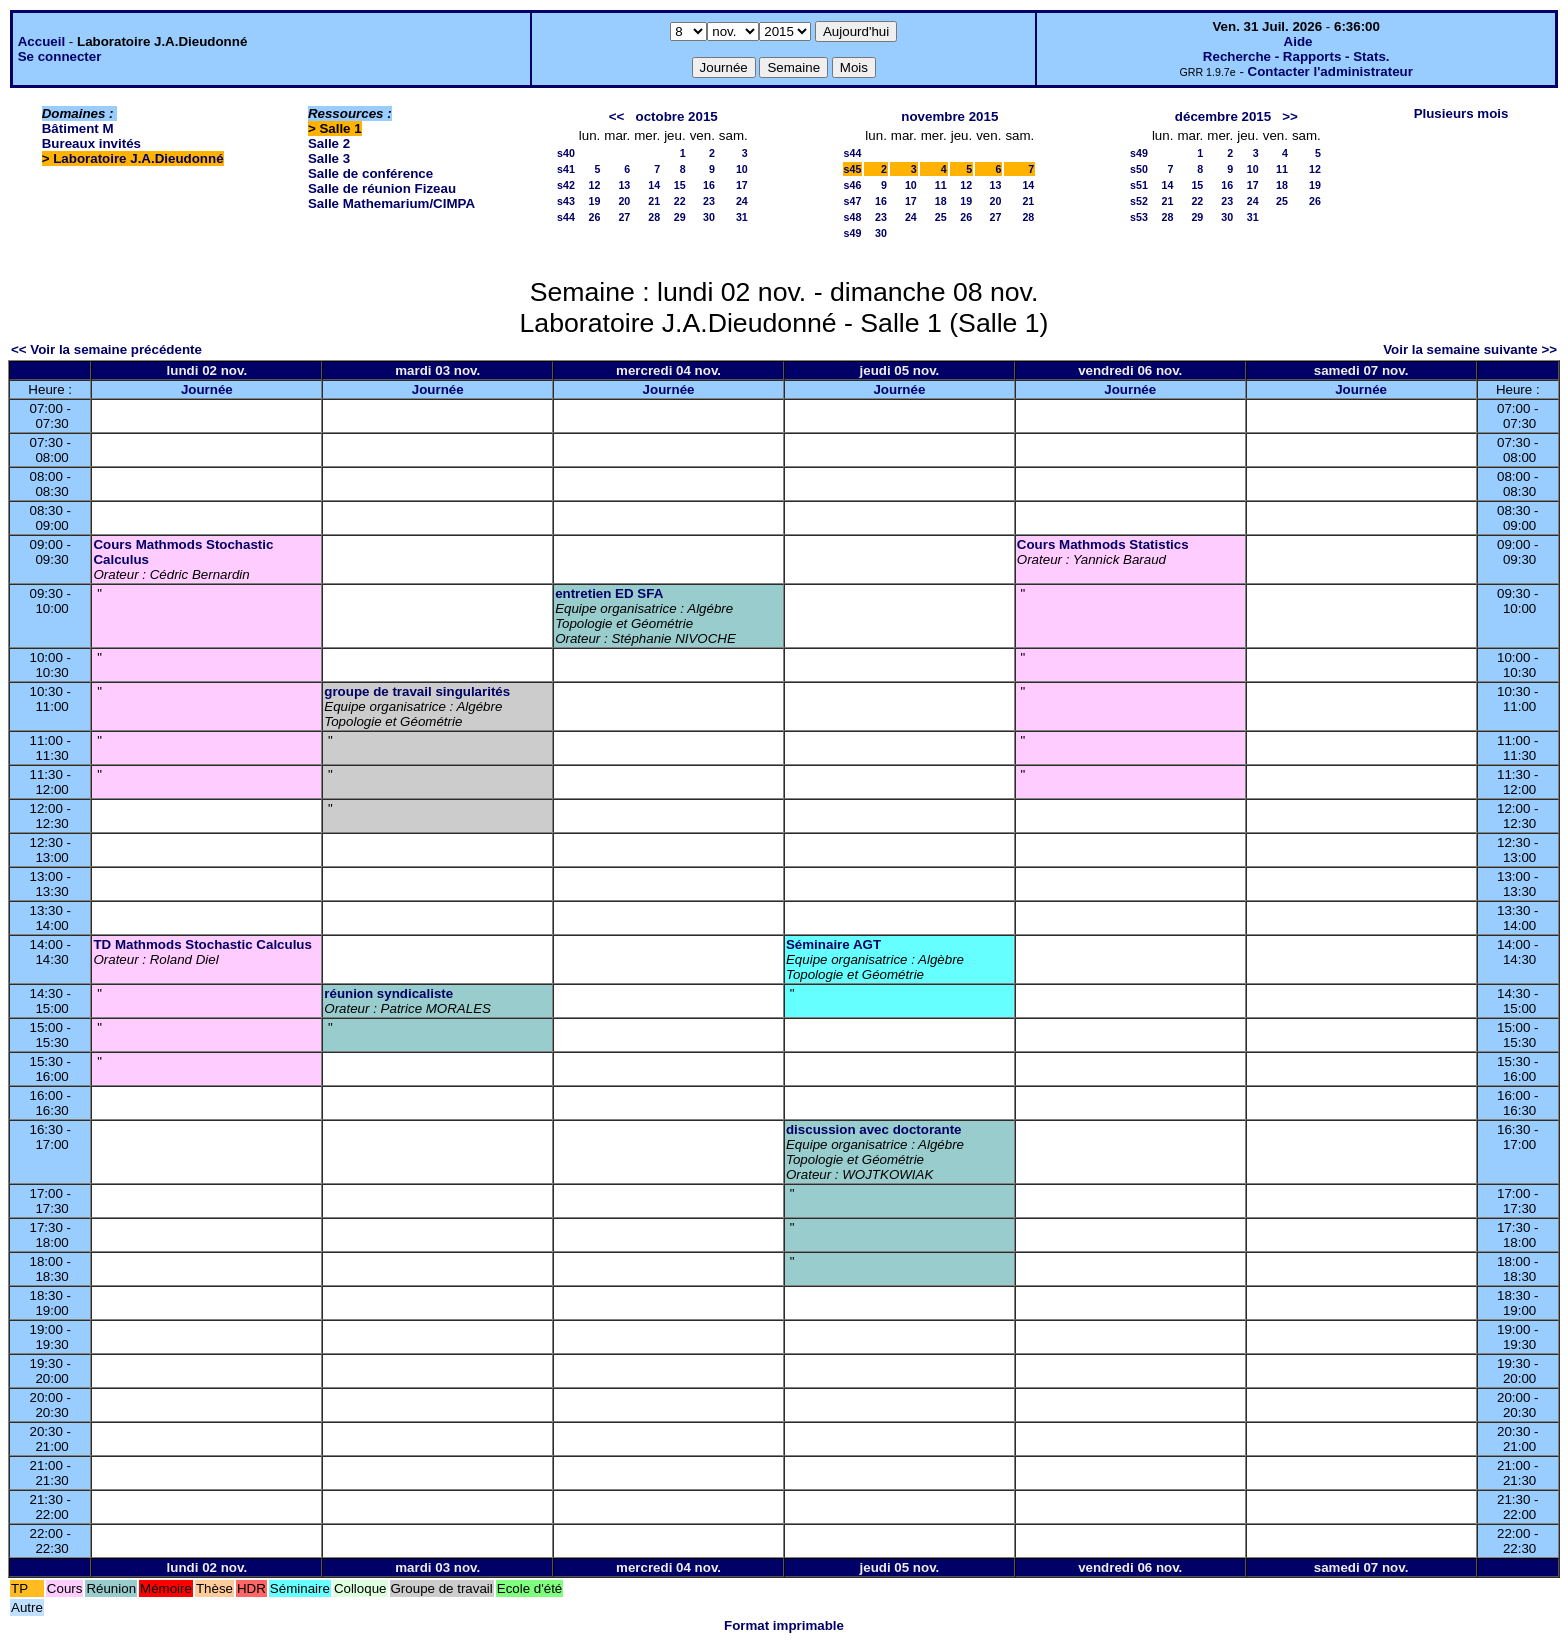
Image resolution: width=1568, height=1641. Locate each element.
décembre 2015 (1223, 116)
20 (624, 201)
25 (941, 217)
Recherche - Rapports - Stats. (1296, 56)
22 (680, 201)
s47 (853, 201)
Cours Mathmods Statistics (1103, 544)
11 (941, 185)
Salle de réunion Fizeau (382, 188)
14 (654, 185)
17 (742, 185)
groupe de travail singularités (417, 691)
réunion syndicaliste (388, 993)
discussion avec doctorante (874, 1129)
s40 (566, 153)
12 (594, 185)
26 (594, 217)
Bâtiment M (78, 128)
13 (624, 185)
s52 (1139, 201)
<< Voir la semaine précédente (106, 349)
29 (680, 217)
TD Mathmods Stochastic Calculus (202, 944)
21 (654, 201)
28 (654, 217)
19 (594, 201)
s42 (566, 185)
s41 (566, 169)
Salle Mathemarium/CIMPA (391, 203)
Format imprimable (784, 1625)
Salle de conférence (370, 173)
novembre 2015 (949, 116)
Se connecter (60, 56)
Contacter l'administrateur (1330, 71)
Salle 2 (329, 143)
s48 (853, 217)
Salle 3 (329, 158)
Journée (207, 389)
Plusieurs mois (1461, 113)
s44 (566, 217)
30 (709, 217)
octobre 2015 (677, 116)
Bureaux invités (91, 143)
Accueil (41, 41)
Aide (1298, 41)
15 (680, 185)
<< (617, 116)
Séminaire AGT (833, 944)
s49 (853, 233)
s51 (1139, 185)
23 (709, 201)
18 (941, 201)
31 (742, 217)
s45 (853, 169)
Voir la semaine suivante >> (1470, 349)
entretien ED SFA (609, 593)
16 (709, 185)
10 (742, 169)
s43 (566, 201)
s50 (1139, 169)
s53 (1139, 217)
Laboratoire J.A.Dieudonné (138, 158)
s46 (853, 185)
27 (624, 217)
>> (1290, 116)
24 (742, 201)
